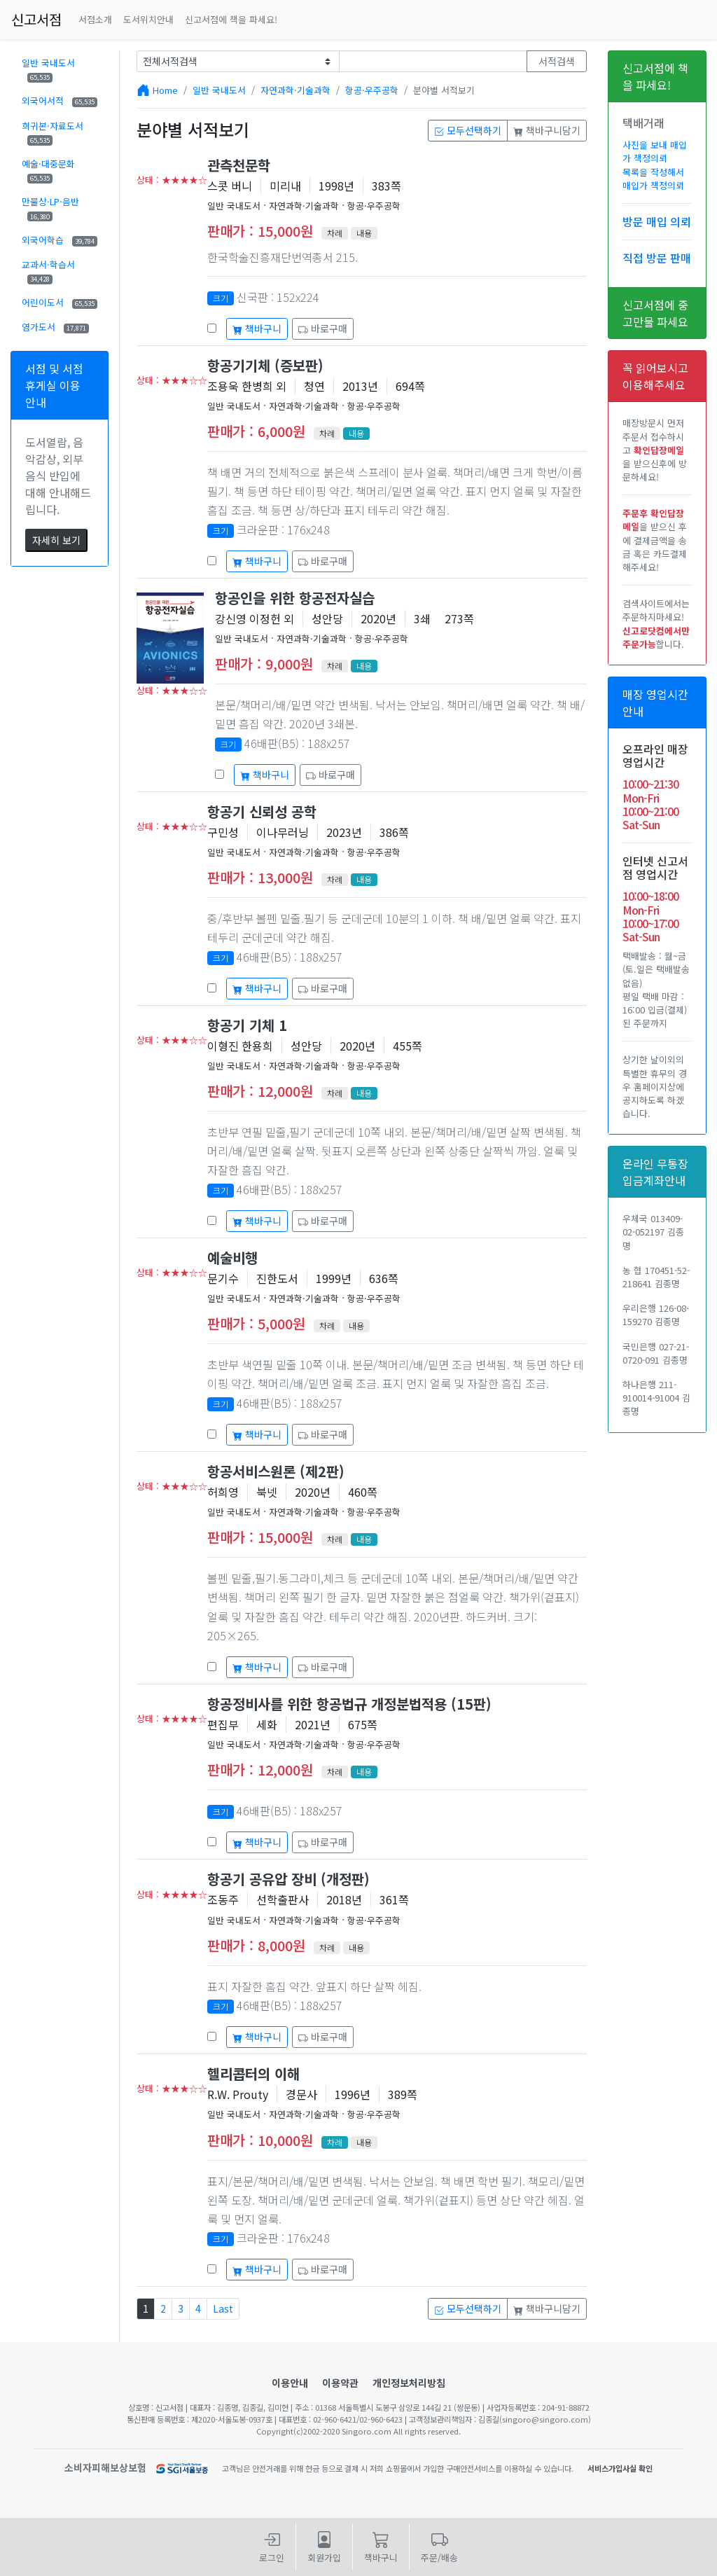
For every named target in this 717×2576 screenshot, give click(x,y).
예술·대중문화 (48, 170)
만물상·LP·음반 (50, 208)
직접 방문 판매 (656, 257)
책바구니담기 (546, 130)
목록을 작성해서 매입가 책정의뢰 (653, 178)
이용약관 (340, 2383)
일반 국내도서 (48, 69)
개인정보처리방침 (409, 2383)
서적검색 (556, 61)
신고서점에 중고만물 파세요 (655, 313)
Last (223, 2308)
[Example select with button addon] (238, 61)
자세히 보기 (56, 540)
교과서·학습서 (48, 271)
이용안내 (290, 2383)
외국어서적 (59, 100)
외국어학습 (59, 240)
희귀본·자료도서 (52, 132)
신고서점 (36, 19)
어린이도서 (59, 302)
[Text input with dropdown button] (433, 61)
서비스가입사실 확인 (620, 2468)
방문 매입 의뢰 (656, 221)
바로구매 (322, 328)
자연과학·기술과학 (295, 90)
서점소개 (95, 19)
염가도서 (55, 326)
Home (165, 90)
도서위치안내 (148, 19)
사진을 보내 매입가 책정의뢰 (654, 151)
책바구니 (256, 328)
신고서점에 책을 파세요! (231, 19)
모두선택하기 (467, 130)
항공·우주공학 (371, 90)
